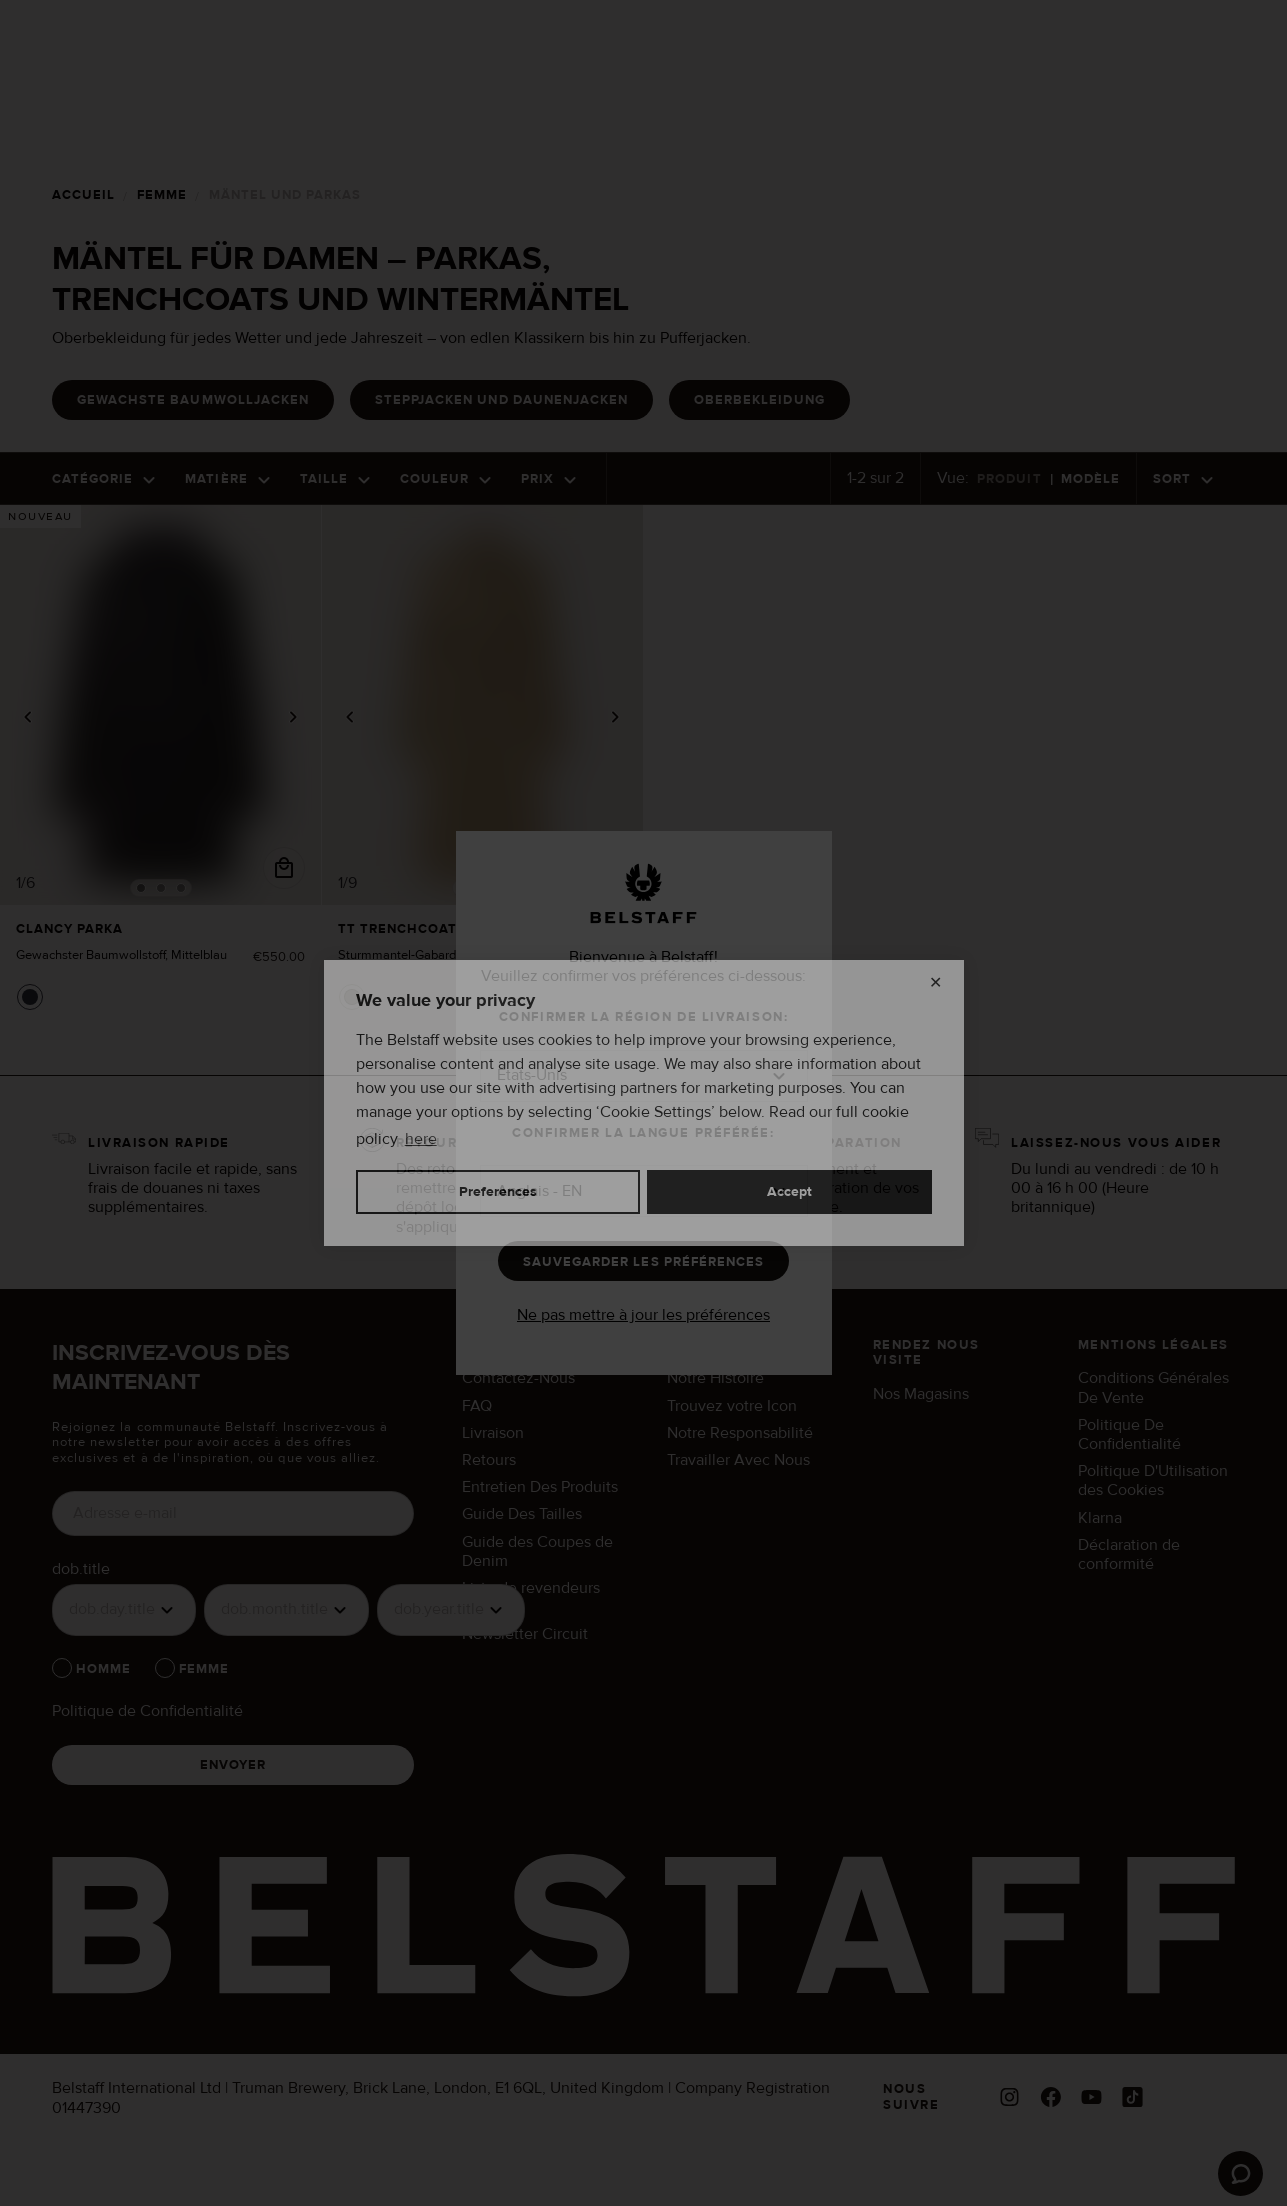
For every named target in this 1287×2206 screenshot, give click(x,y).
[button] (644, 1085)
